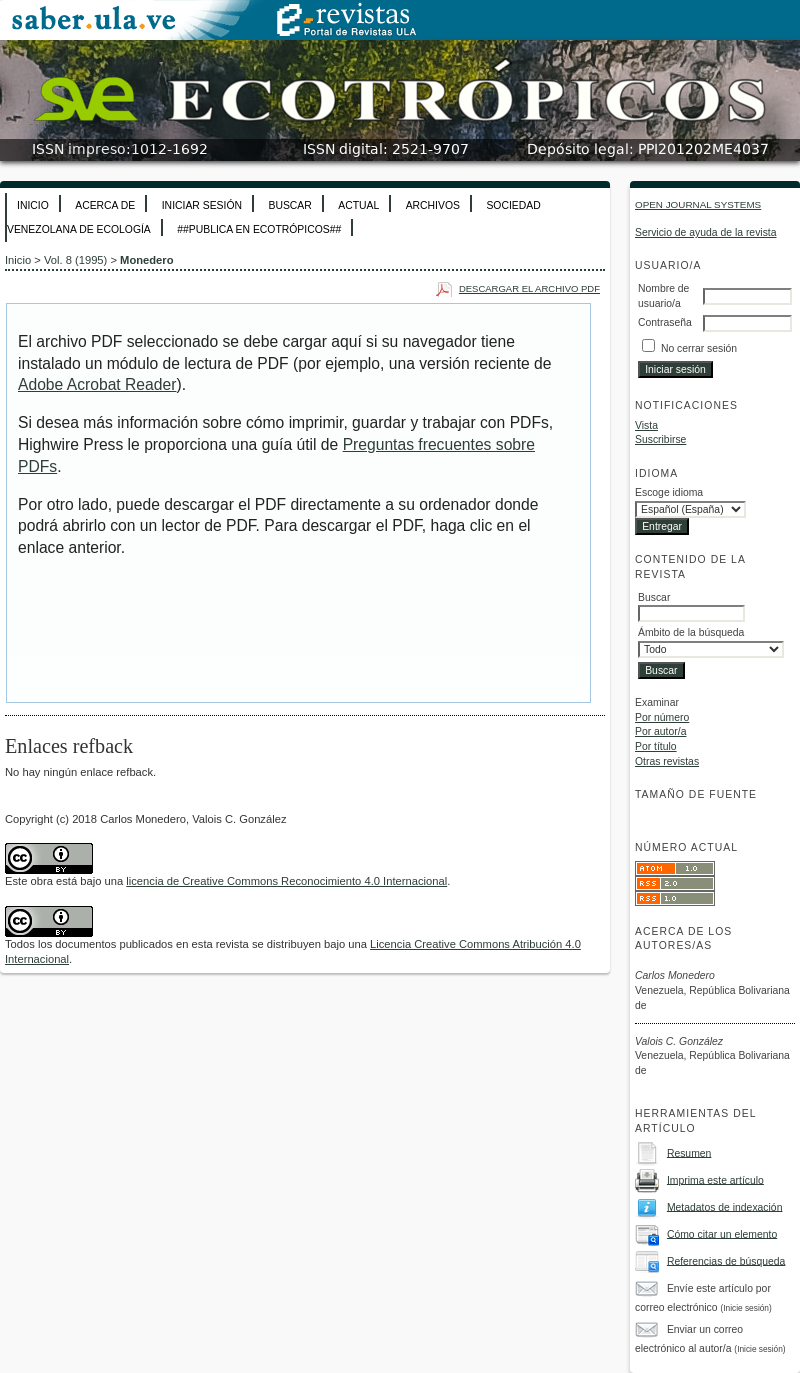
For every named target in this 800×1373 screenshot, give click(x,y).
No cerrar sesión (699, 348)
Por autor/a (660, 731)
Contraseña (665, 322)
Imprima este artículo (715, 1179)
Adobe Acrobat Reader (97, 384)
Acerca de (105, 205)
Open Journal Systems (698, 204)
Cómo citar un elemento (722, 1233)
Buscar (289, 205)
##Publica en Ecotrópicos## (259, 229)
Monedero (146, 260)
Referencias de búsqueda (726, 1260)
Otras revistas (667, 761)
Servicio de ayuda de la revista (706, 232)
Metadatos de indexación (725, 1206)
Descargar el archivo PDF (529, 288)
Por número (662, 717)
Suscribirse (660, 439)
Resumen (689, 1152)
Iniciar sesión (202, 205)
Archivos (433, 205)
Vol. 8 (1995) (75, 260)
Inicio (33, 205)
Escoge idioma (669, 492)
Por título (656, 746)
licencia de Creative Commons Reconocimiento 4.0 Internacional (286, 881)
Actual (358, 205)
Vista (646, 425)
